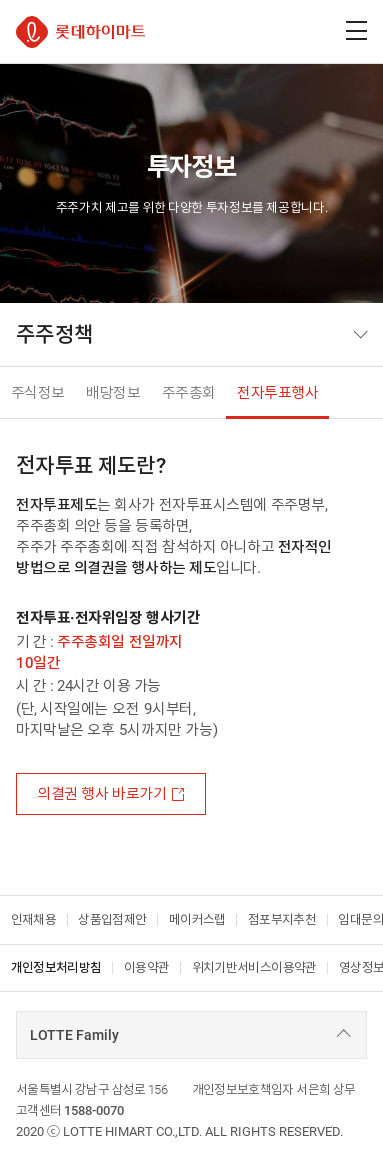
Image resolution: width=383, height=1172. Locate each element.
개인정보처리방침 (56, 967)
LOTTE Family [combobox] (74, 1035)
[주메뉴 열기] (356, 31)
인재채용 (33, 919)
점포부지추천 (282, 919)
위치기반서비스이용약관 (254, 967)
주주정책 (54, 334)
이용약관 (146, 967)
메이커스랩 (197, 919)
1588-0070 (94, 1110)
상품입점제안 (112, 919)
